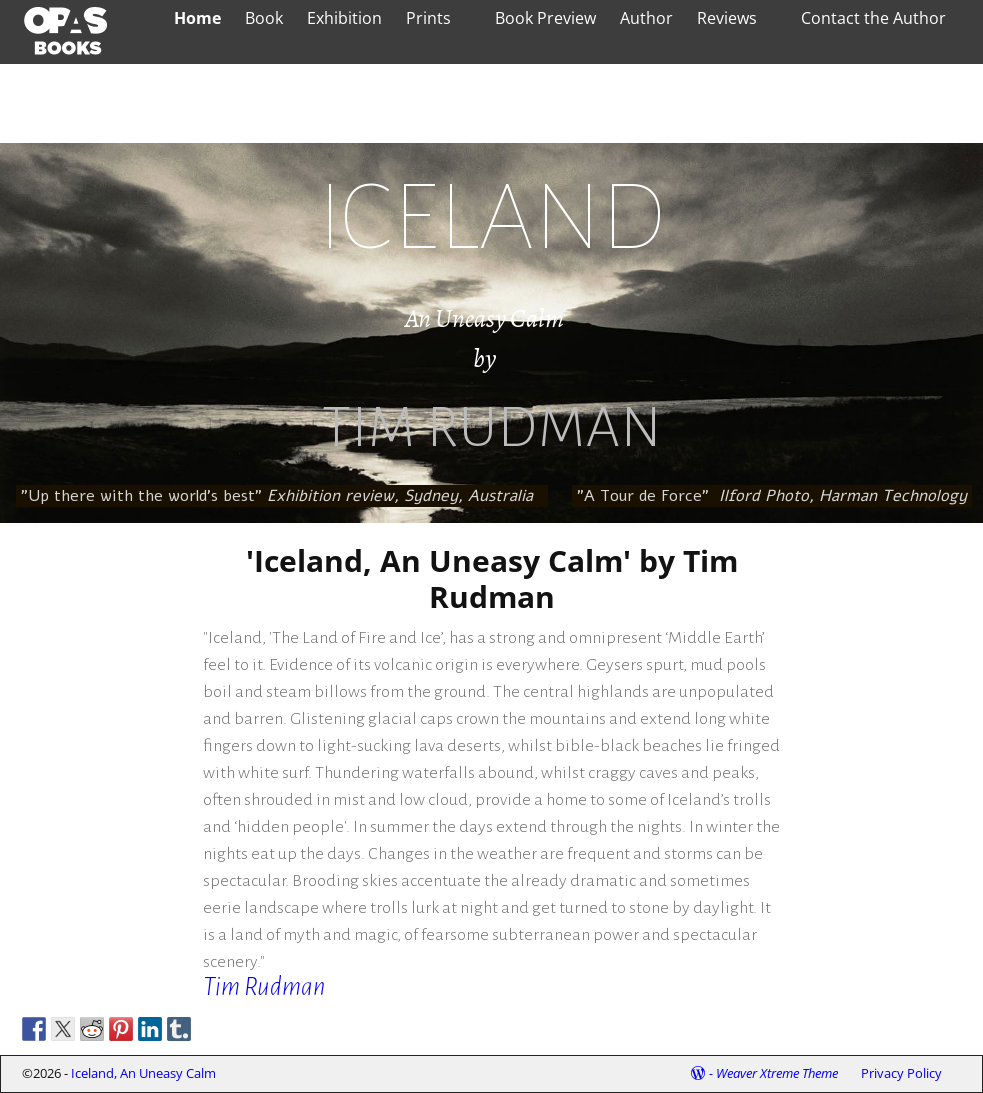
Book (264, 18)
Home (197, 18)
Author (646, 18)
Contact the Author (873, 18)
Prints (428, 18)
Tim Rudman (264, 986)
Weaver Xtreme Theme (777, 1073)
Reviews (727, 18)
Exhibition (344, 18)
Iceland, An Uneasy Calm (143, 1073)
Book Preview (545, 18)
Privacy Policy (901, 1073)
